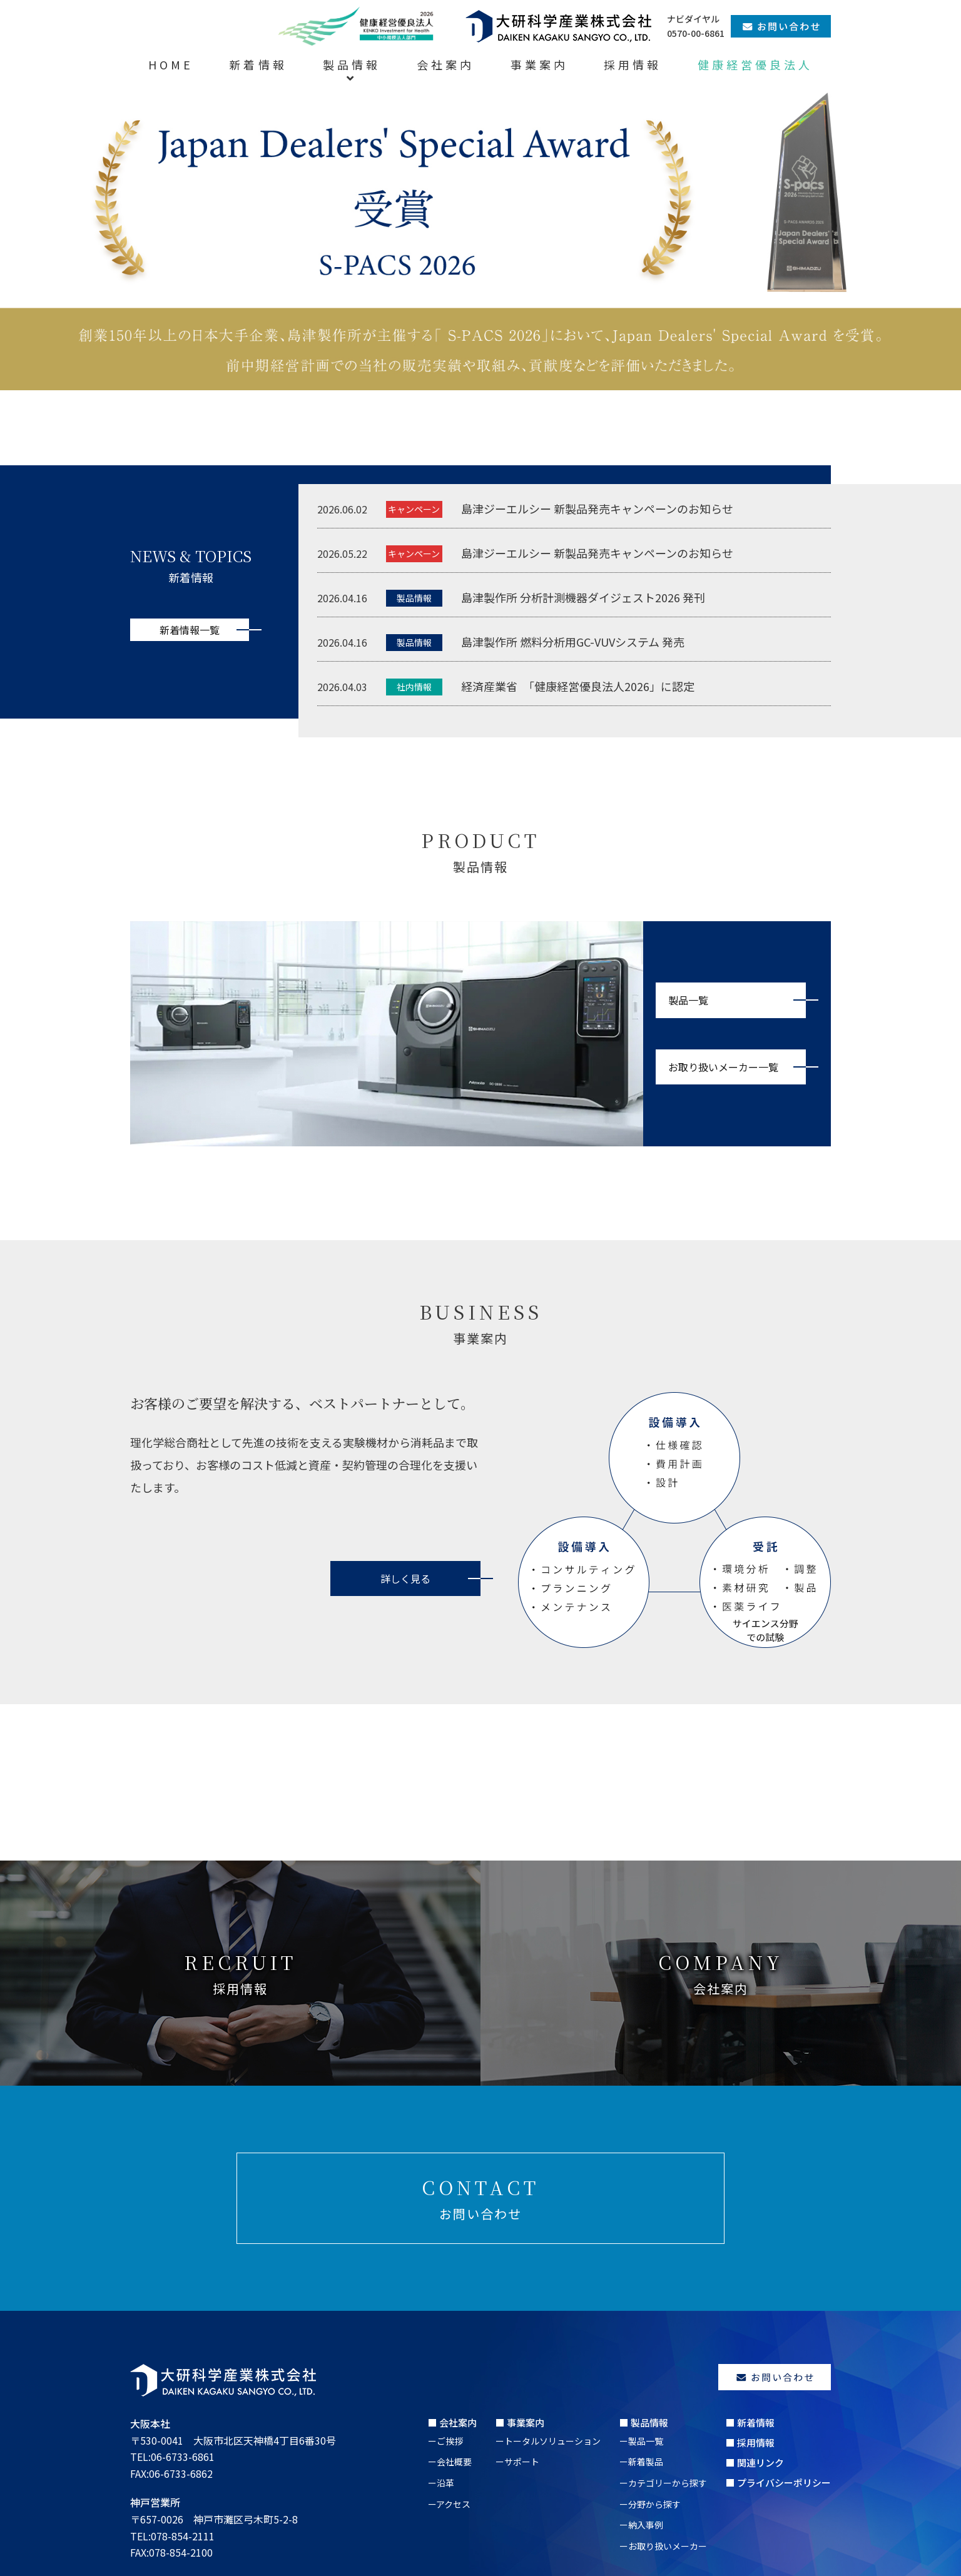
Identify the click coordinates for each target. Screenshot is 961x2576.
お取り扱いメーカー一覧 (723, 1066)
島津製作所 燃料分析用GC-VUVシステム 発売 (572, 642)
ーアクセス (449, 2504)
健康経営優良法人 (755, 64)
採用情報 (632, 64)
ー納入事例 (641, 2524)
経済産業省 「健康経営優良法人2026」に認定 (577, 686)
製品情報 (351, 64)
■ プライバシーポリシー (778, 2482)
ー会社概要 (450, 2461)
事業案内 (539, 64)
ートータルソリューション (548, 2441)
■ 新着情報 (750, 2422)
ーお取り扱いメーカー (663, 2546)
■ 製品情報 (643, 2422)
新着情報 (258, 64)
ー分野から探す (650, 2504)
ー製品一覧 (641, 2441)
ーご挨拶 (445, 2441)
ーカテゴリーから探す (663, 2483)
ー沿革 (441, 2483)
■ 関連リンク (755, 2462)
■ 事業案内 (520, 2422)
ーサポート (517, 2461)
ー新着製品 (641, 2461)
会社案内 (445, 64)
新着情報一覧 (190, 629)
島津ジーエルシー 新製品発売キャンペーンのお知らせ (597, 508)
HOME (170, 64)
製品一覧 (688, 1000)
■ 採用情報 (750, 2442)
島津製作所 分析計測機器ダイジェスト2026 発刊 (583, 597)
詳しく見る (405, 1578)
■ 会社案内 (452, 2422)
